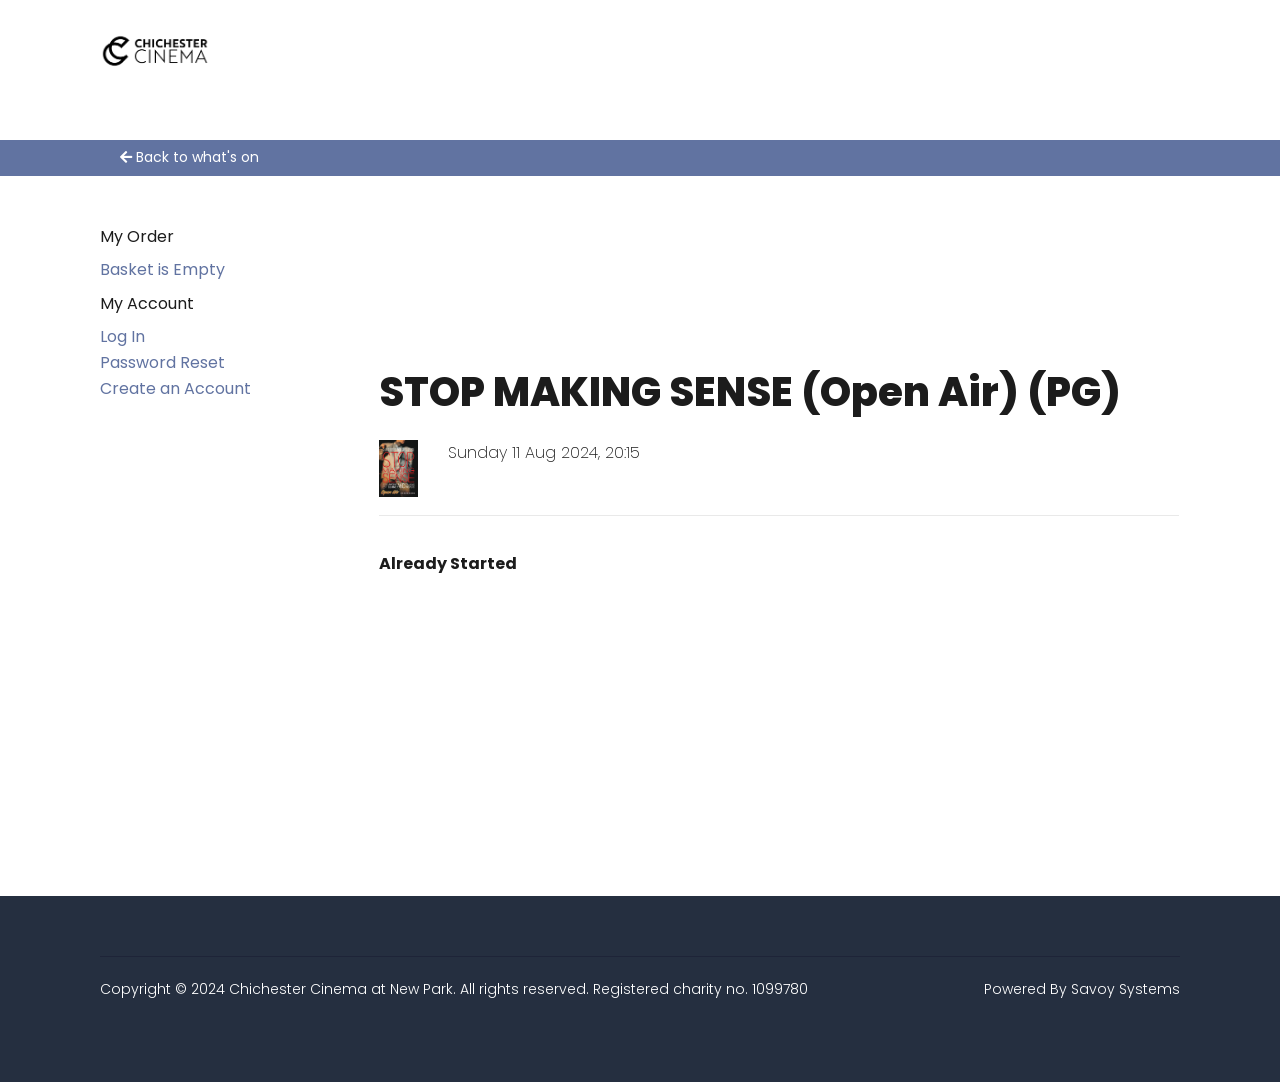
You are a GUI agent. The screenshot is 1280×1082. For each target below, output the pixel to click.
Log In (122, 336)
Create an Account (175, 388)
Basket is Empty (162, 269)
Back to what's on (189, 157)
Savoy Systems (1125, 989)
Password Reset (162, 362)
